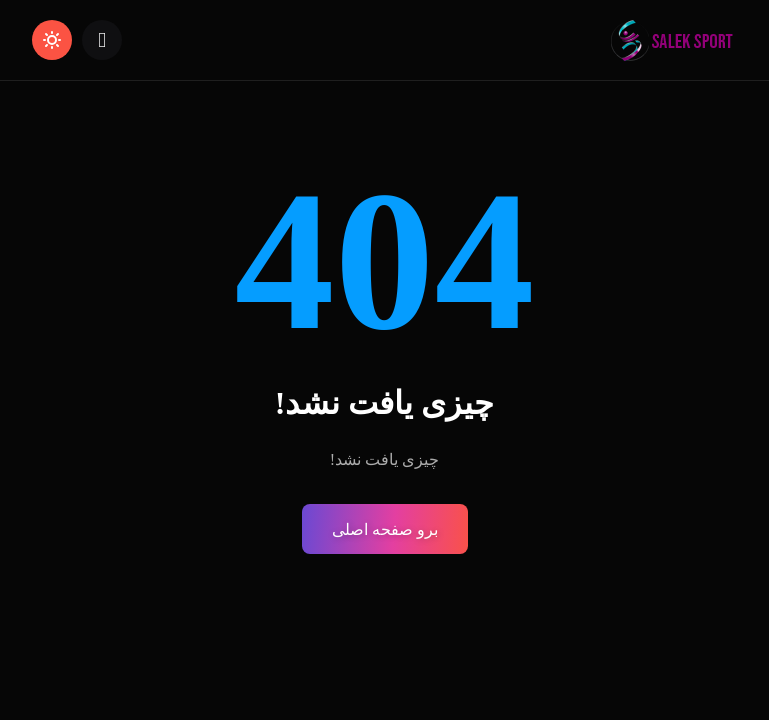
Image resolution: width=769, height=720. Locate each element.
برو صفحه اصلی (385, 529)
